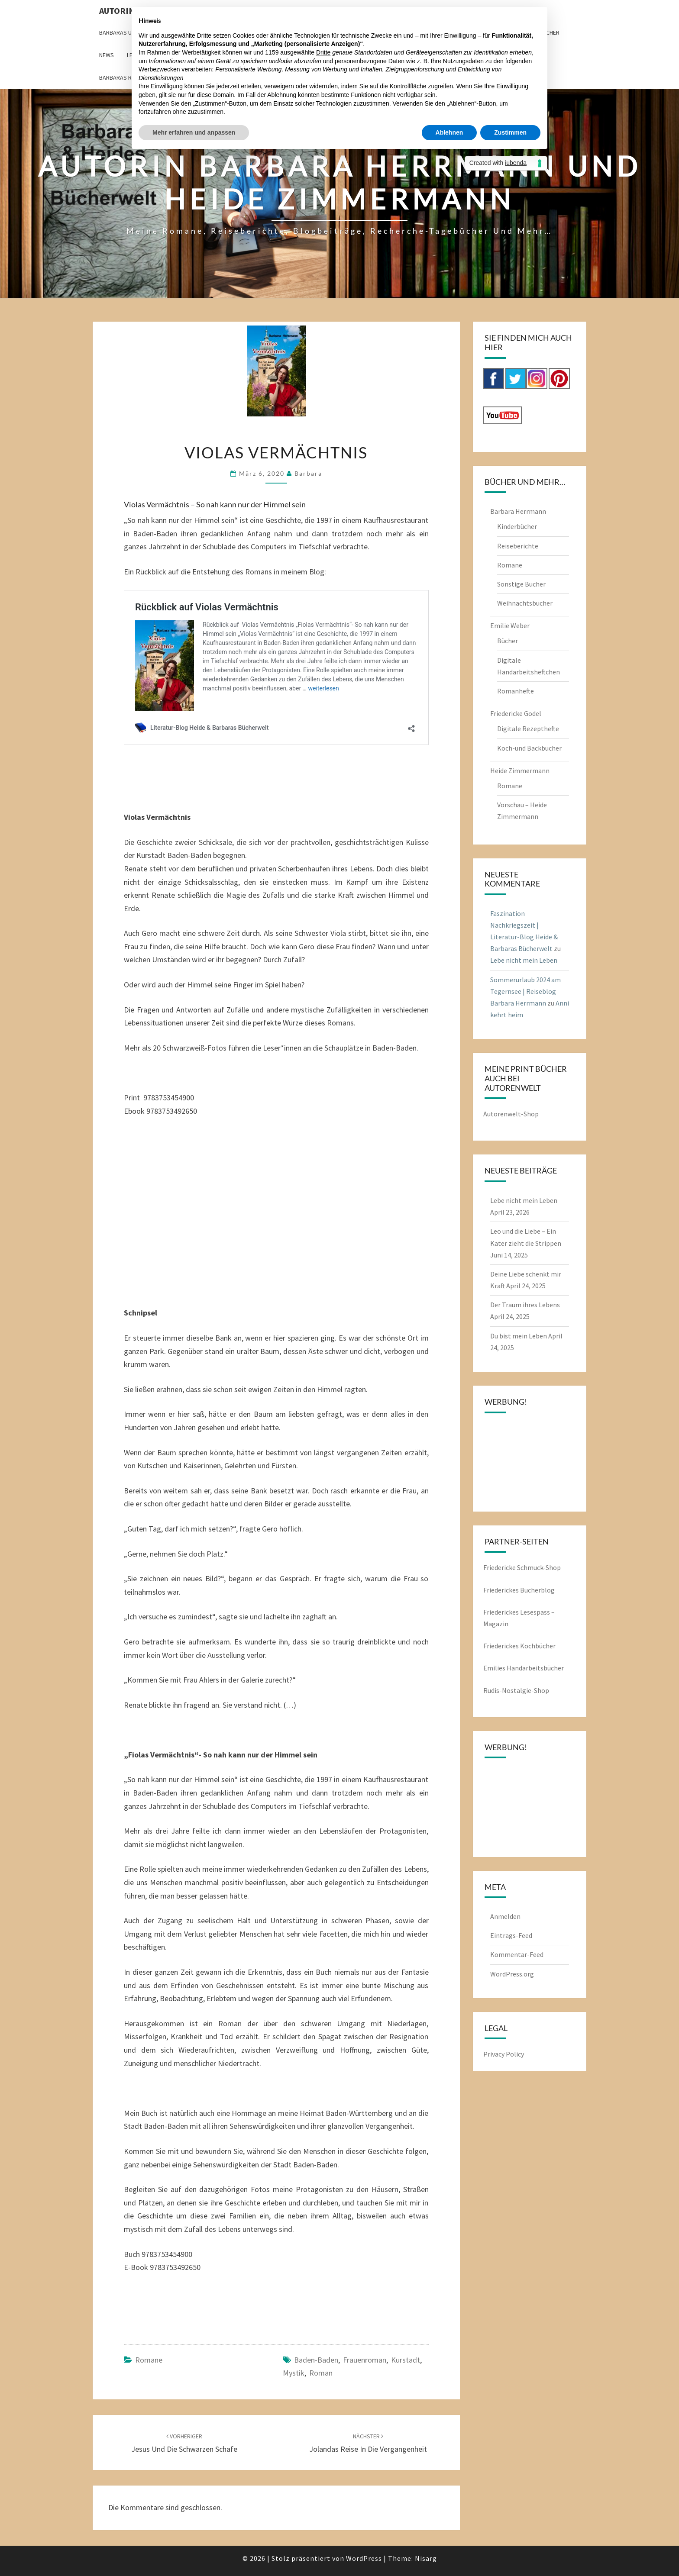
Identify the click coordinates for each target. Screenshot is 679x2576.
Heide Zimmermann (520, 770)
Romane (148, 2360)
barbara (308, 473)
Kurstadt (405, 2360)
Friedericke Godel (515, 713)
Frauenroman (364, 2360)
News (106, 55)
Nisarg (426, 2558)
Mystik (293, 2373)
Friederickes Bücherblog (519, 1590)
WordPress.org (512, 1974)
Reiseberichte (517, 546)
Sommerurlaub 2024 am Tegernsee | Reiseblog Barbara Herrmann (525, 991)
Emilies (495, 1668)
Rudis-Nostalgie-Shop (516, 1690)
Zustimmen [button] (510, 132)
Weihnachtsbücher (525, 603)
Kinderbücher (517, 526)
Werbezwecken (159, 69)
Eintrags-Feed (511, 1935)
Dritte (323, 52)
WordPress (364, 2558)
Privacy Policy (503, 2054)
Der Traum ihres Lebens (525, 1304)
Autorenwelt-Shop (511, 1113)
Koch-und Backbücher (529, 748)
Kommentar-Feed (516, 1954)
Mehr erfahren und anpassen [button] (193, 132)
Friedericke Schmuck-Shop (522, 1567)
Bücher (507, 640)
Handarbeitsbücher (535, 1668)
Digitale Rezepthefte (528, 728)
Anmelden (505, 1916)
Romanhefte (515, 691)
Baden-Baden (316, 2360)
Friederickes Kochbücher (519, 1645)
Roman (321, 2373)
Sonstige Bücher (521, 584)
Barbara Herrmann (518, 511)
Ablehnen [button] (449, 132)
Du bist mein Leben (518, 1336)
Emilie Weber (510, 625)
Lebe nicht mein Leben (523, 960)
